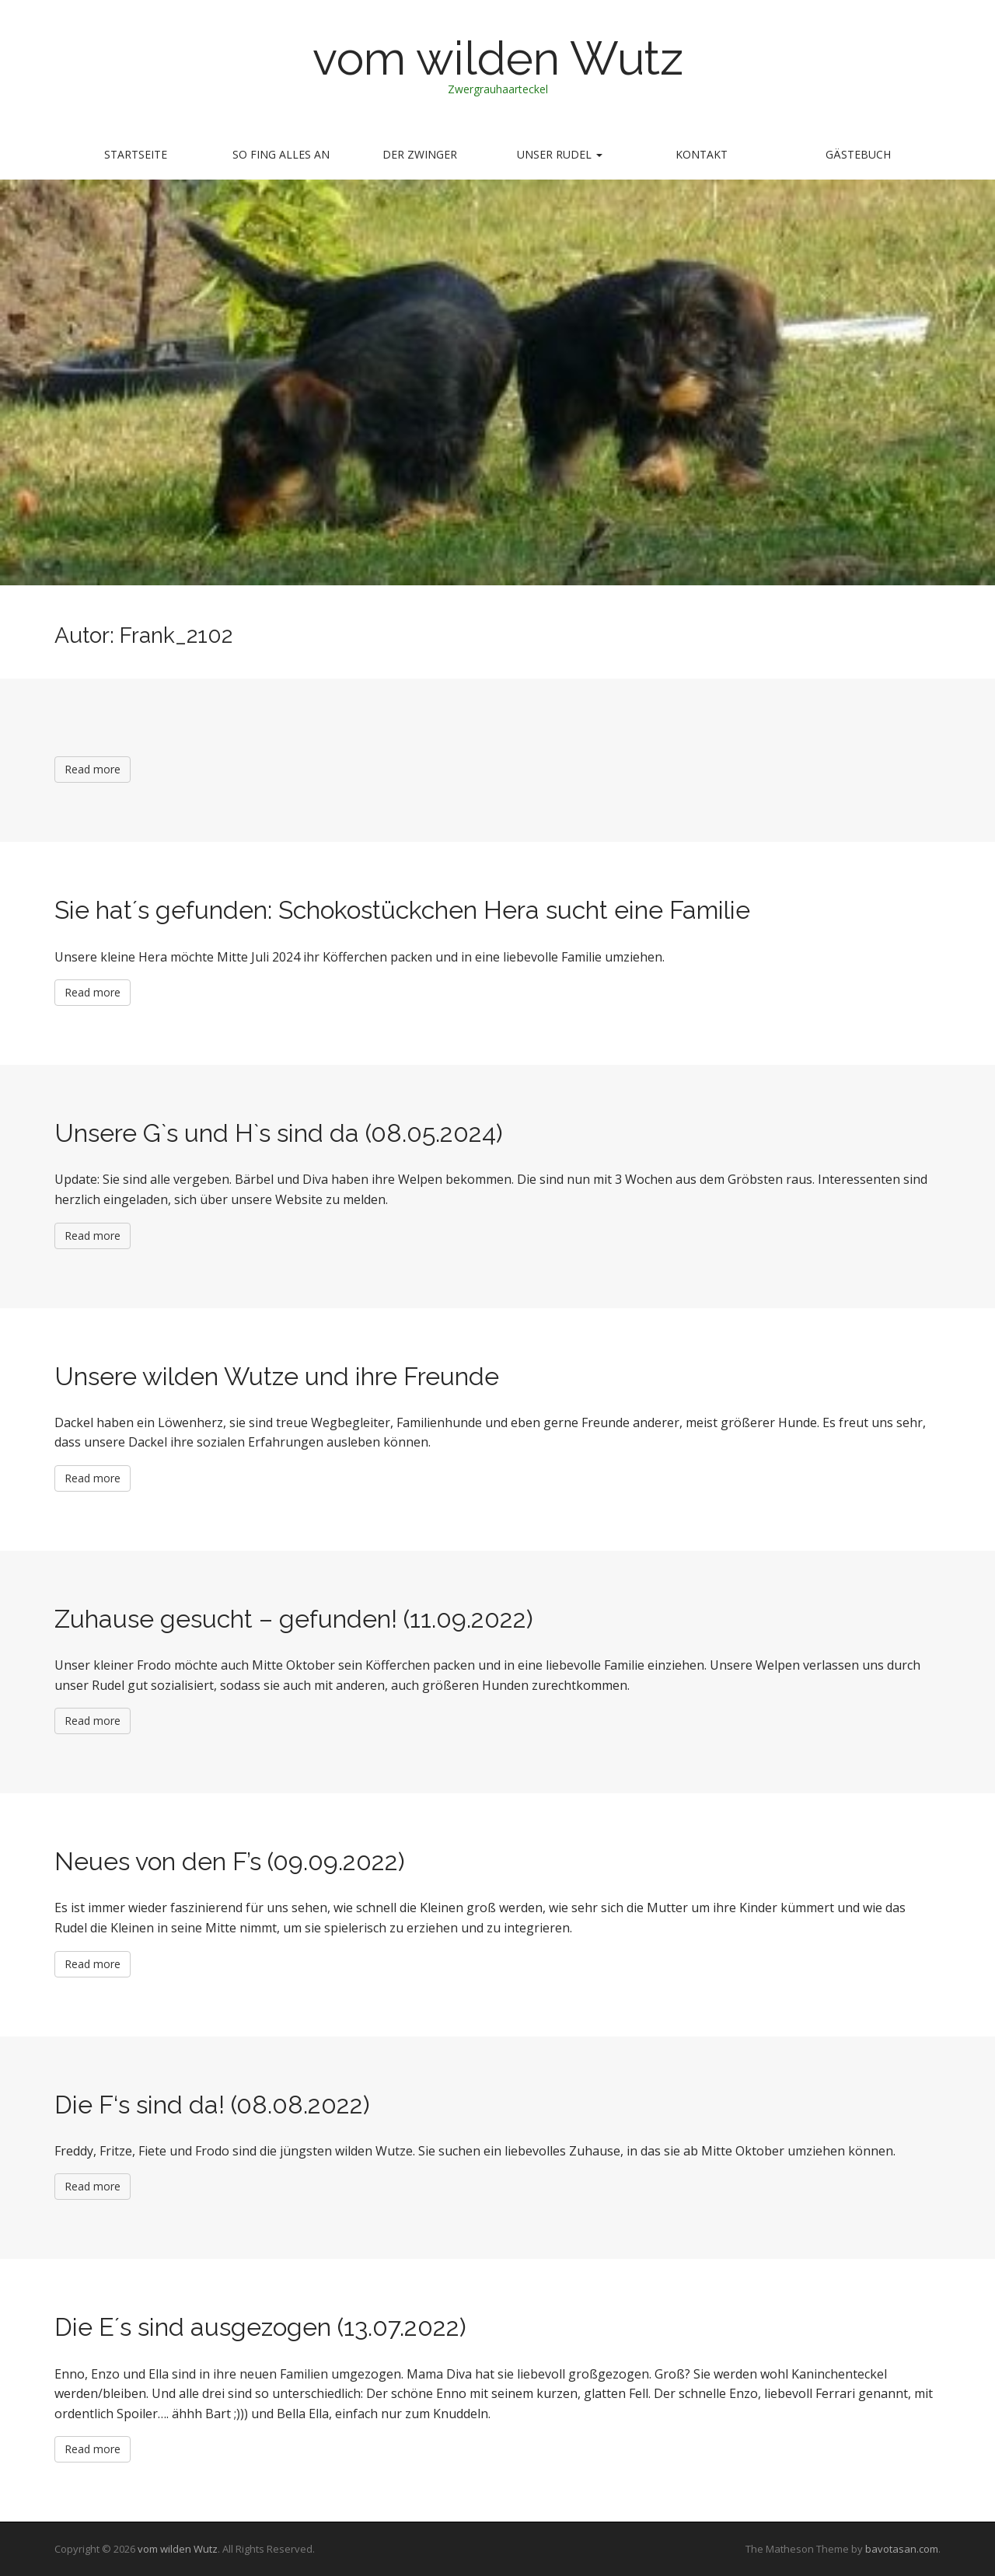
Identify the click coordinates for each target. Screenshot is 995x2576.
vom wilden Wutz (497, 58)
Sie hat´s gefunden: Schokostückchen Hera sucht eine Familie (402, 909)
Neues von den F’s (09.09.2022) (229, 1861)
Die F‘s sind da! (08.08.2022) (212, 2104)
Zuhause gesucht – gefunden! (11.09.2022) (293, 1618)
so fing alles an (281, 154)
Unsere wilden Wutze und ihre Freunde (276, 1376)
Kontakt (702, 154)
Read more (92, 769)
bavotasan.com (901, 2549)
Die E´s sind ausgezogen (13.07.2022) (260, 2326)
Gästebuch (858, 154)
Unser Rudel (559, 154)
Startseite (135, 154)
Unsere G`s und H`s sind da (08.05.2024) (278, 1133)
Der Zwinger (419, 154)
